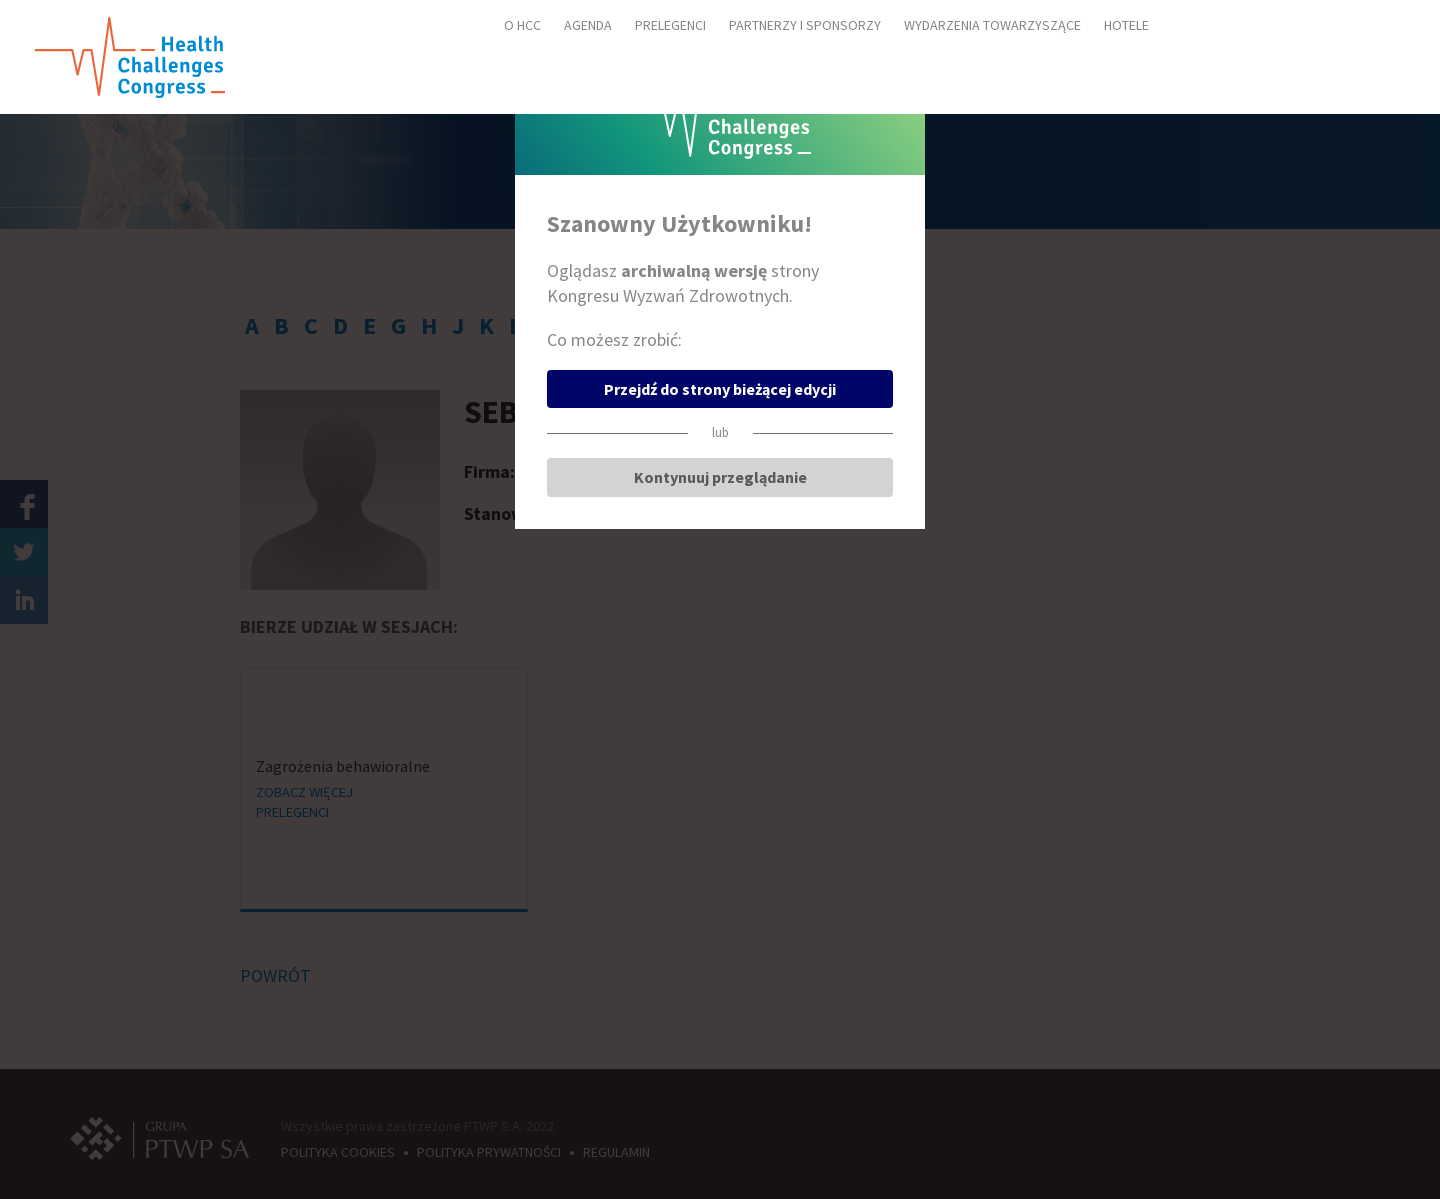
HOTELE (1126, 25)
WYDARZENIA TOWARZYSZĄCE (992, 25)
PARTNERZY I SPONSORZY (805, 25)
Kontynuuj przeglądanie (720, 477)
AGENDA (588, 25)
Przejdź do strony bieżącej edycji (720, 389)
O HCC (522, 25)
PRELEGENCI (670, 25)
